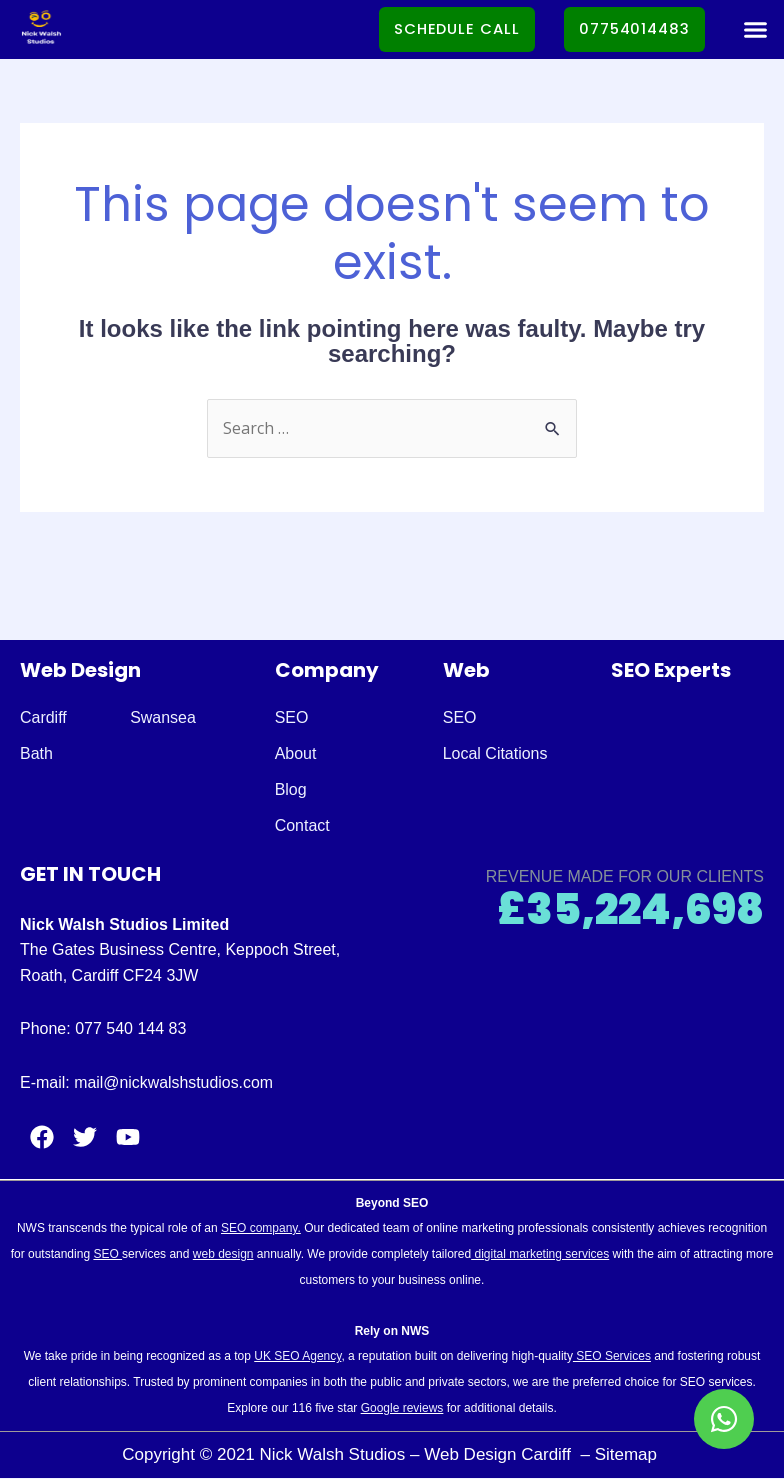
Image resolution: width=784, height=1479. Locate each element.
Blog (291, 789)
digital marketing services (540, 1254)
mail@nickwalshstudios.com (174, 1082)
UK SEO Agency (297, 1357)
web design (223, 1254)
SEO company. (261, 1229)
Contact (302, 825)
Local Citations (495, 753)
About (296, 753)
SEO (292, 717)
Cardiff (43, 717)
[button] (755, 30)
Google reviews (402, 1408)
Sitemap (628, 1454)
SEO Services (612, 1357)
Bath (36, 753)
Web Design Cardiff (500, 1454)
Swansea (163, 717)
